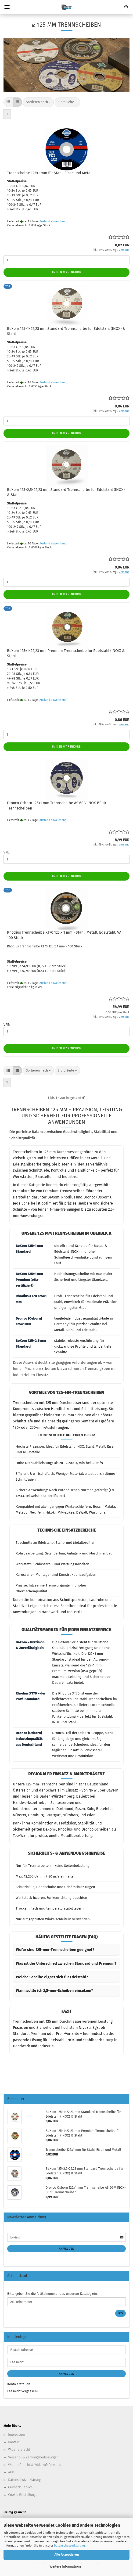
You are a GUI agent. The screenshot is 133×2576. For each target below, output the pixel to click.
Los (120, 2313)
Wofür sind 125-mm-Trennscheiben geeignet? (55, 1949)
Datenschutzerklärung (69, 2545)
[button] (8, 102)
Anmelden (66, 2248)
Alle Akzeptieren (66, 2555)
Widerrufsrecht (19, 2450)
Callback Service (20, 2487)
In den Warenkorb (66, 272)
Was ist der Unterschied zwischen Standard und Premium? (66, 1963)
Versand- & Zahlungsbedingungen (33, 2457)
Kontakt (14, 2442)
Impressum (16, 2435)
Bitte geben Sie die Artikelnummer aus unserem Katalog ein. (52, 2294)
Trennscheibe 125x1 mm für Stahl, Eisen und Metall (50, 173)
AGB (11, 2472)
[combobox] (38, 102)
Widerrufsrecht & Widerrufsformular (34, 2465)
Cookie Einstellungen (23, 2495)
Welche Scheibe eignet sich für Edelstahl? (52, 1977)
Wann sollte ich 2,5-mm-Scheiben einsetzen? (54, 1990)
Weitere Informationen (66, 2567)
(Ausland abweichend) (53, 221)
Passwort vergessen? (22, 2391)
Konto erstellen (18, 2384)
